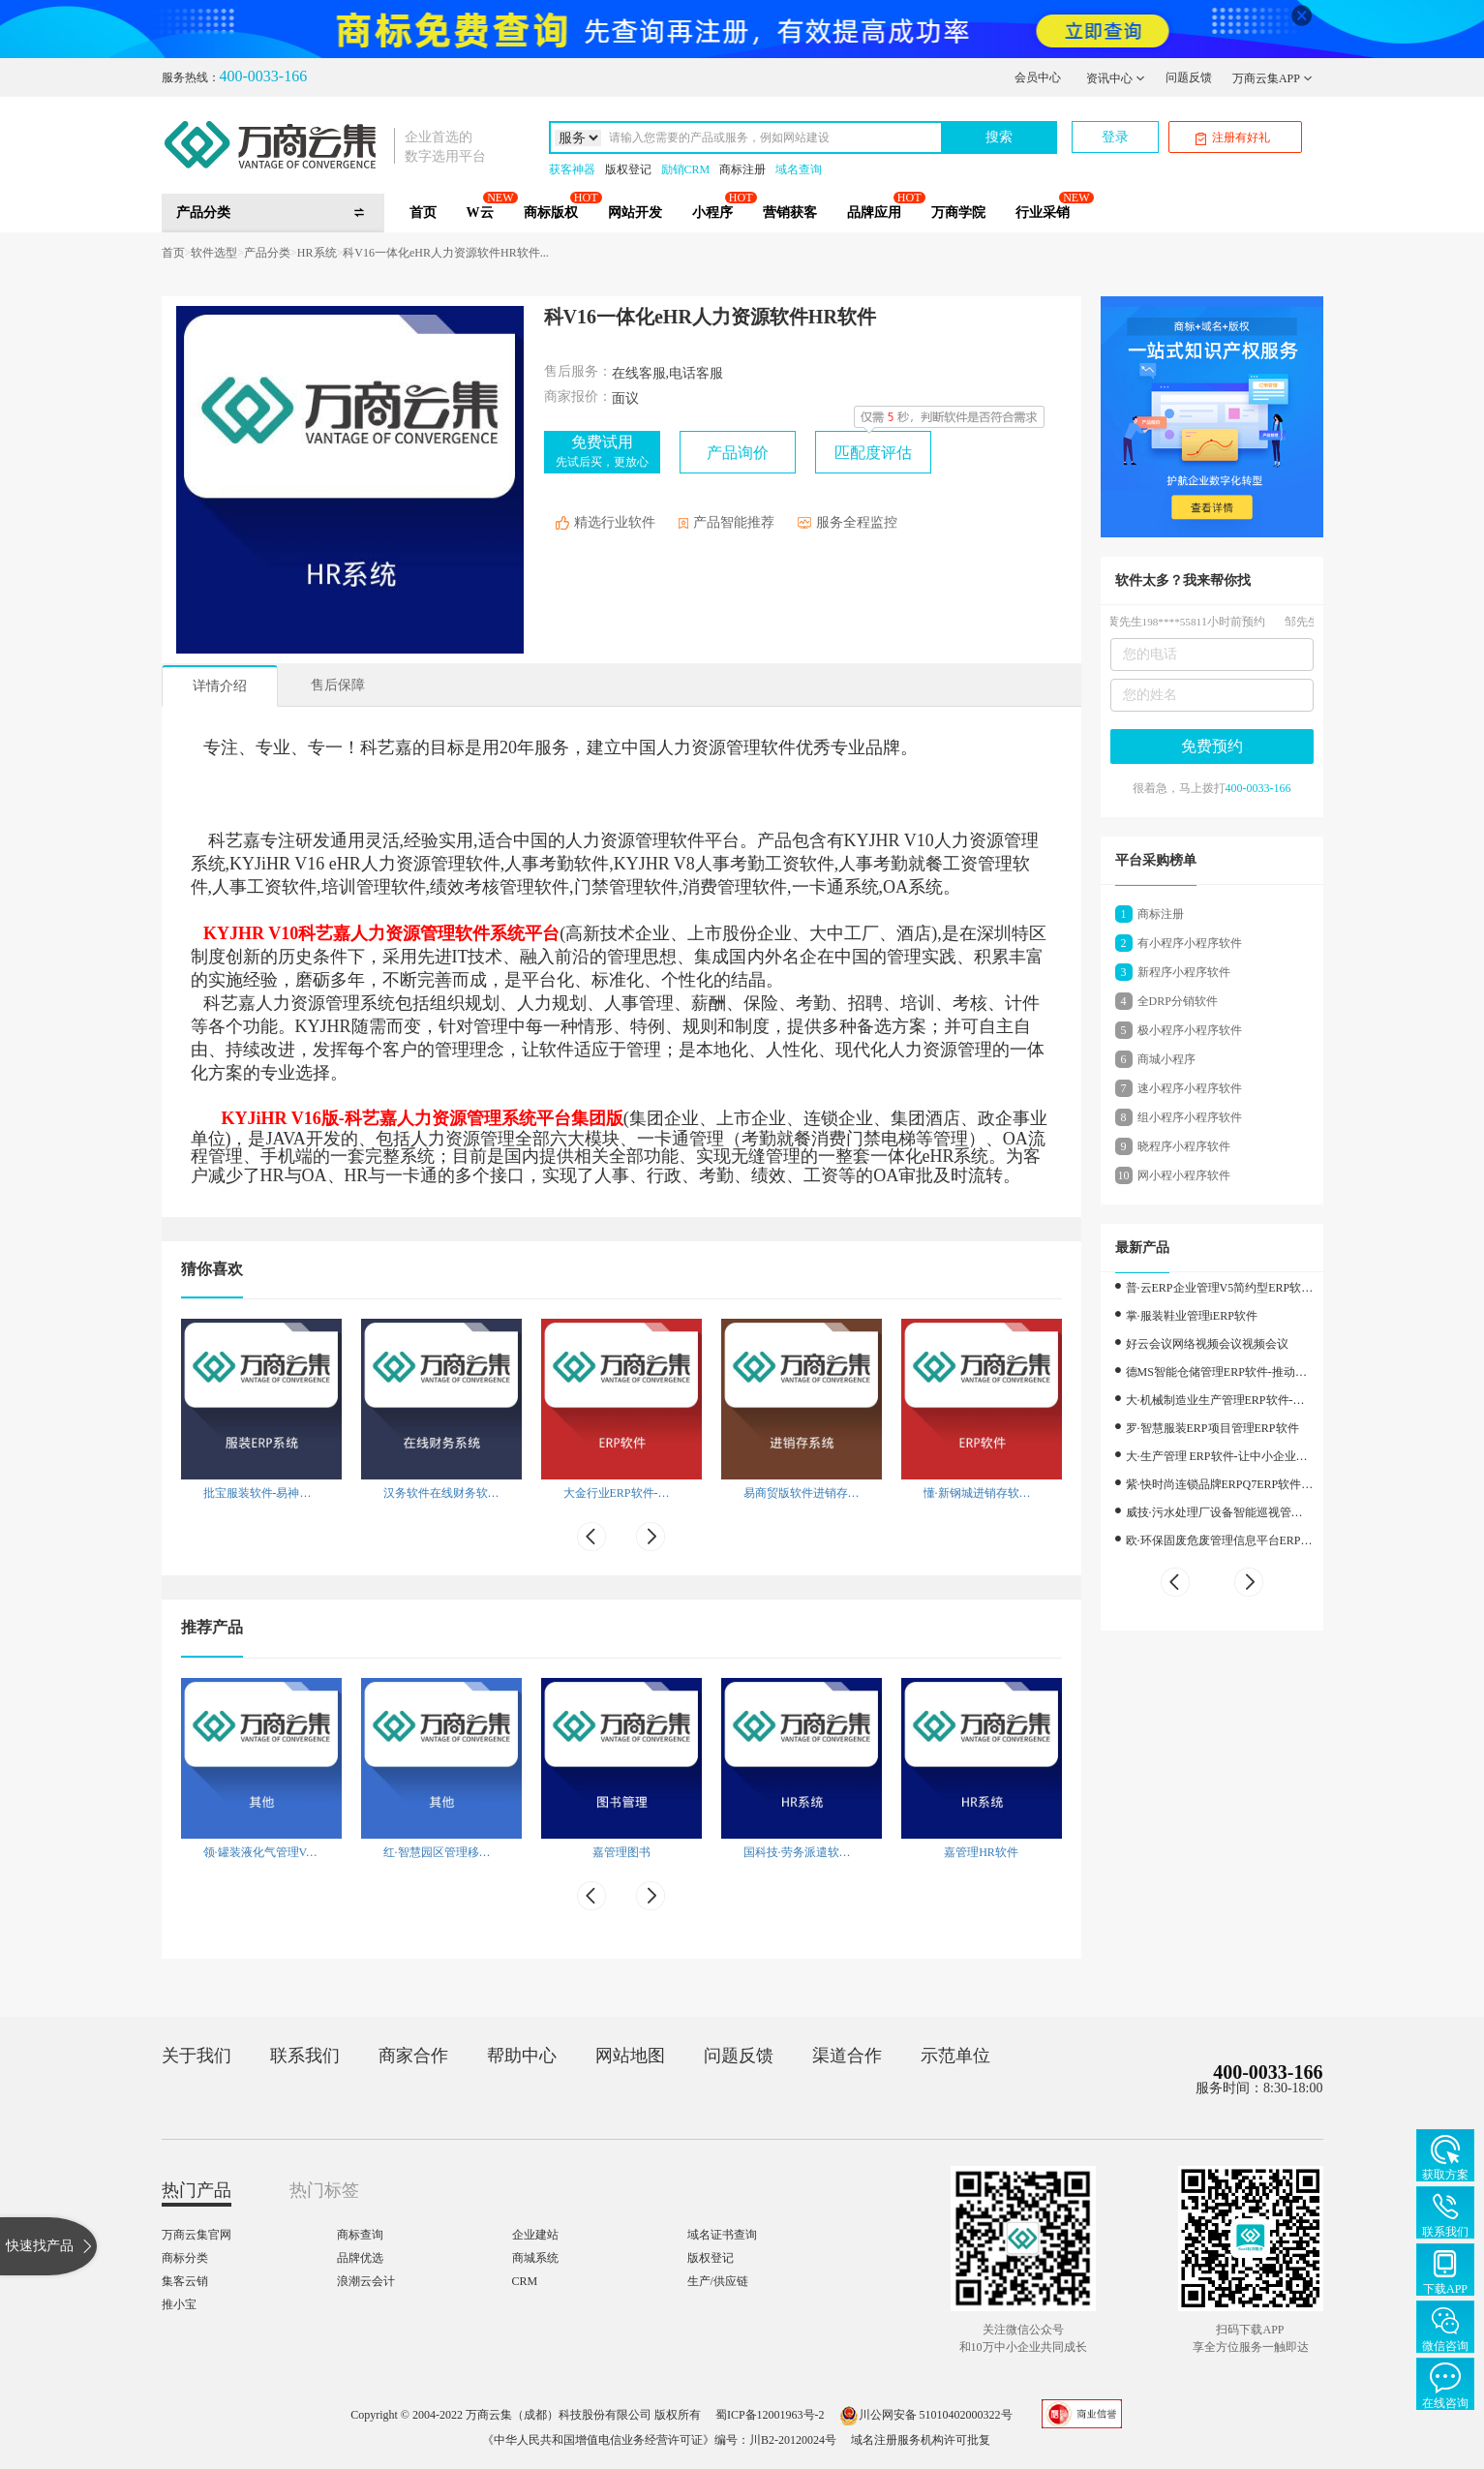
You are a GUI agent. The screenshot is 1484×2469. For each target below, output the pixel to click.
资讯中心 (1115, 78)
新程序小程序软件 (1183, 972)
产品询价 (738, 452)
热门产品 (196, 2190)
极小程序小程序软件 (1189, 1030)
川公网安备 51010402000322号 (926, 2415)
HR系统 (317, 252)
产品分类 (267, 252)
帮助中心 (522, 2055)
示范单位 (955, 2055)
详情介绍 (220, 686)
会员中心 (1038, 77)
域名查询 (798, 169)
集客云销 (185, 2281)
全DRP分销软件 (1177, 1001)
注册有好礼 (1233, 138)
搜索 (999, 137)
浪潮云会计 (366, 2281)
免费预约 (1212, 746)
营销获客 (790, 212)
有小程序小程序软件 (1189, 943)
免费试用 (602, 451)
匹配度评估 (873, 452)
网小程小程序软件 (1183, 1175)
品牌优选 (360, 2258)
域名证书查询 (722, 2234)
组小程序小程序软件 (1189, 1117)
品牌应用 (874, 212)
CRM (525, 2281)
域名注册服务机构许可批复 (920, 2440)
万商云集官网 (196, 2234)
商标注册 (742, 169)
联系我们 (305, 2055)
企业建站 (535, 2234)
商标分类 (185, 2258)
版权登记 (628, 169)
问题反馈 (1189, 77)
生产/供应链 (717, 2281)
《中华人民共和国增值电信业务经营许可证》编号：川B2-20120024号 (659, 2440)
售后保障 (338, 685)
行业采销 (1042, 212)
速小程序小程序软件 (1189, 1088)
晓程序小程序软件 (1183, 1146)
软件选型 (214, 252)
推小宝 (179, 2304)
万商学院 (958, 212)
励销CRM (686, 169)
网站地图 (630, 2055)
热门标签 (324, 2190)
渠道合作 (847, 2055)
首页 (423, 212)
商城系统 (535, 2258)
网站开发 (635, 212)
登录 (1115, 137)
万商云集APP (1272, 78)
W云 (480, 212)
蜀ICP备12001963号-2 (770, 2415)
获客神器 (572, 169)
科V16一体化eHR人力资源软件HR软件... (445, 252)
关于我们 (196, 2055)
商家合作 (413, 2055)
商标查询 (360, 2234)
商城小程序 (1166, 1059)
